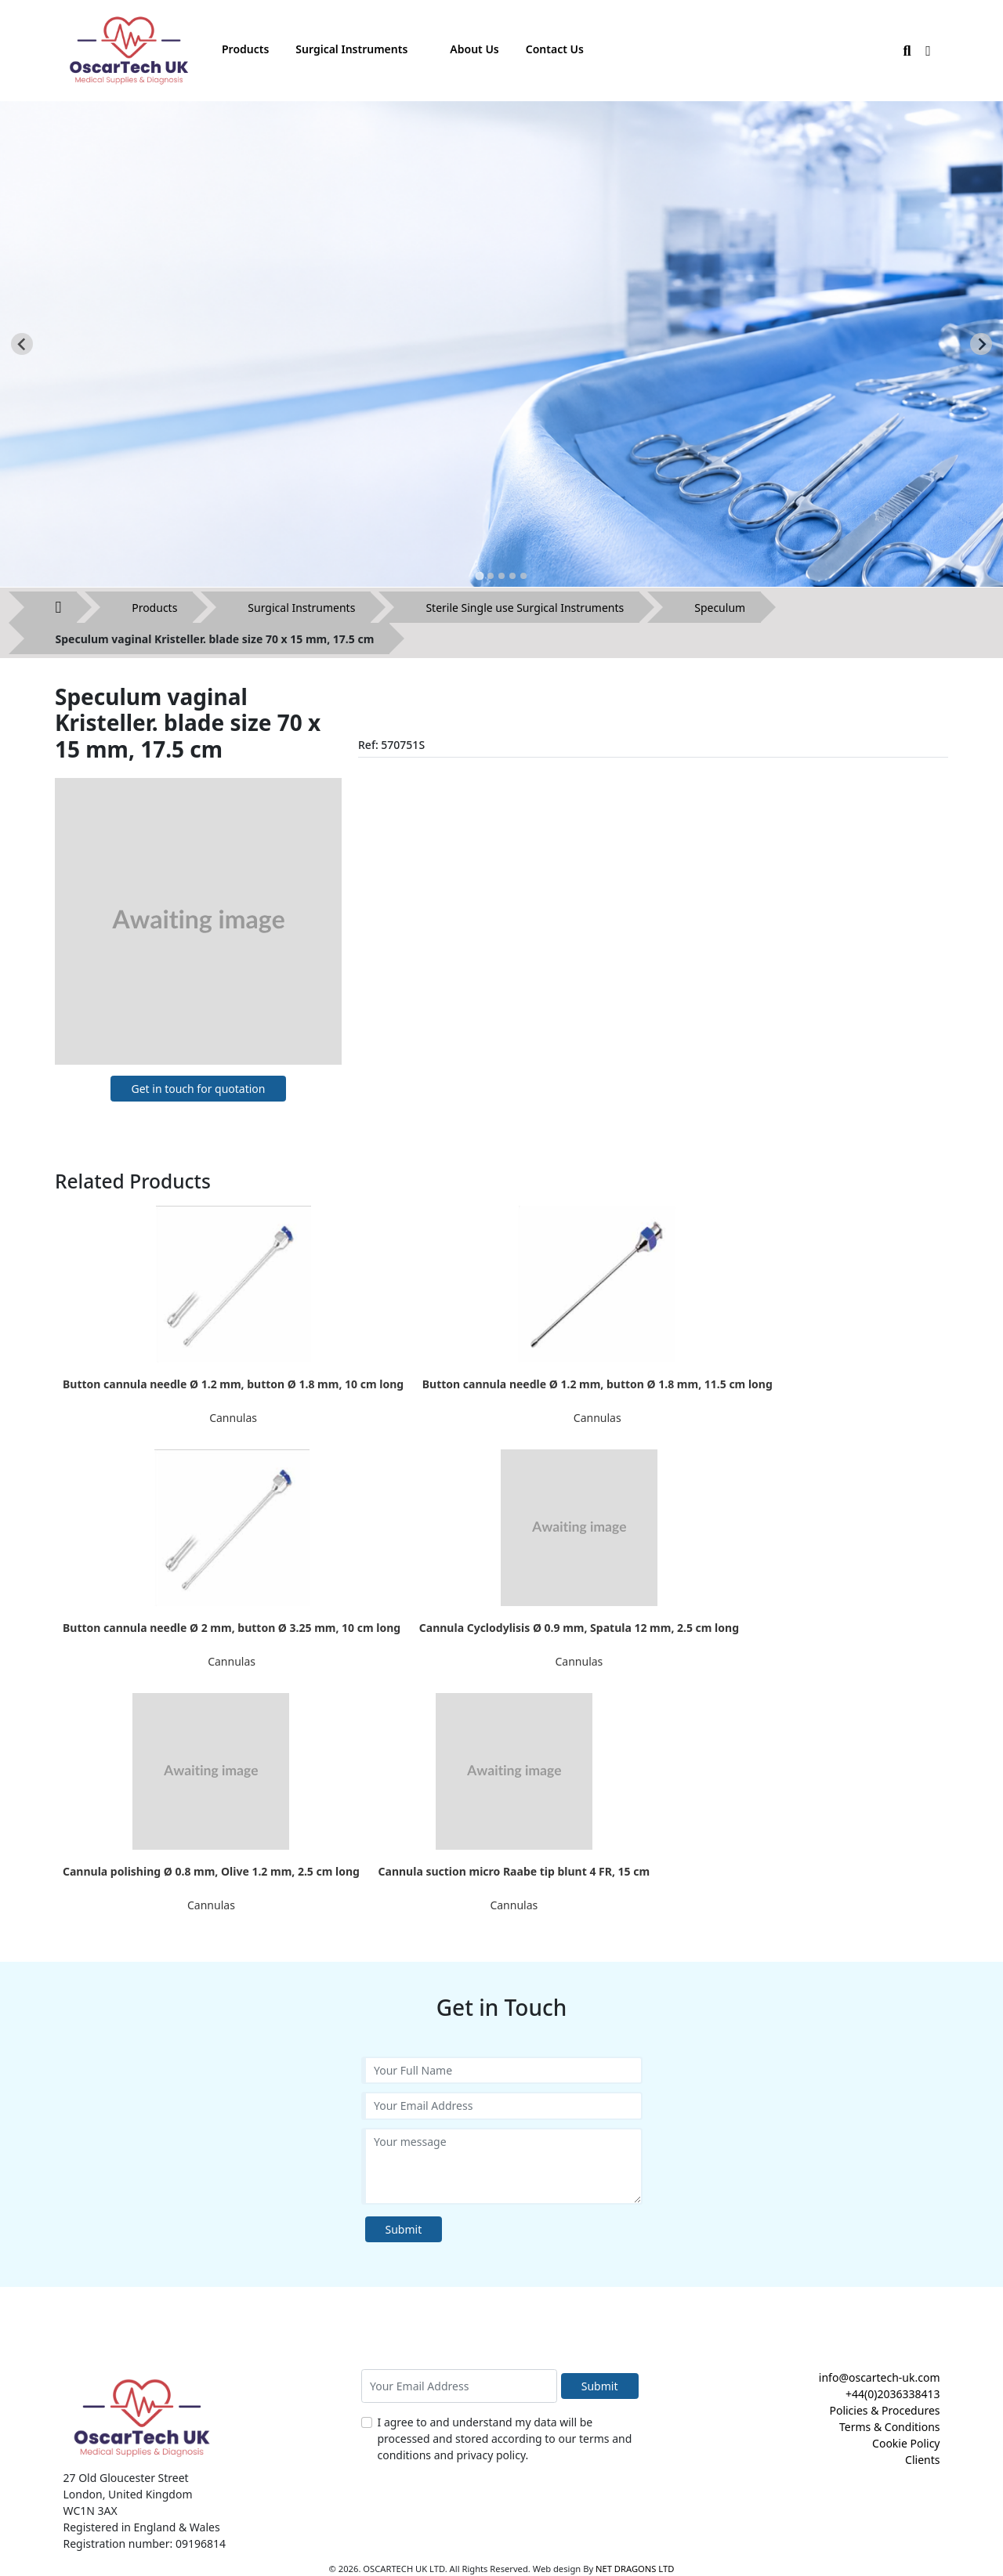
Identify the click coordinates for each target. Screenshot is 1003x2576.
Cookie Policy (906, 2443)
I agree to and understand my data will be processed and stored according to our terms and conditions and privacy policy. (505, 2438)
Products (154, 607)
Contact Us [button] (555, 49)
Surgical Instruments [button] (351, 49)
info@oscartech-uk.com (879, 2377)
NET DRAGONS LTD (635, 2568)
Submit (404, 2229)
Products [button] (245, 49)
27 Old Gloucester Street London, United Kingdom (128, 2486)
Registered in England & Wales (141, 2527)
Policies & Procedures (884, 2410)
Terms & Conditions (889, 2426)
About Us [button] (474, 49)
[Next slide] (981, 344)
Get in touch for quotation (198, 1088)
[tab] (479, 575)
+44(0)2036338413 (892, 2393)
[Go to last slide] (22, 344)
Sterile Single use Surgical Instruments (524, 607)
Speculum (719, 607)
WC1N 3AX (90, 2510)
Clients (922, 2459)
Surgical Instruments (301, 607)
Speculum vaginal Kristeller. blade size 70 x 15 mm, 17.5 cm (215, 638)
